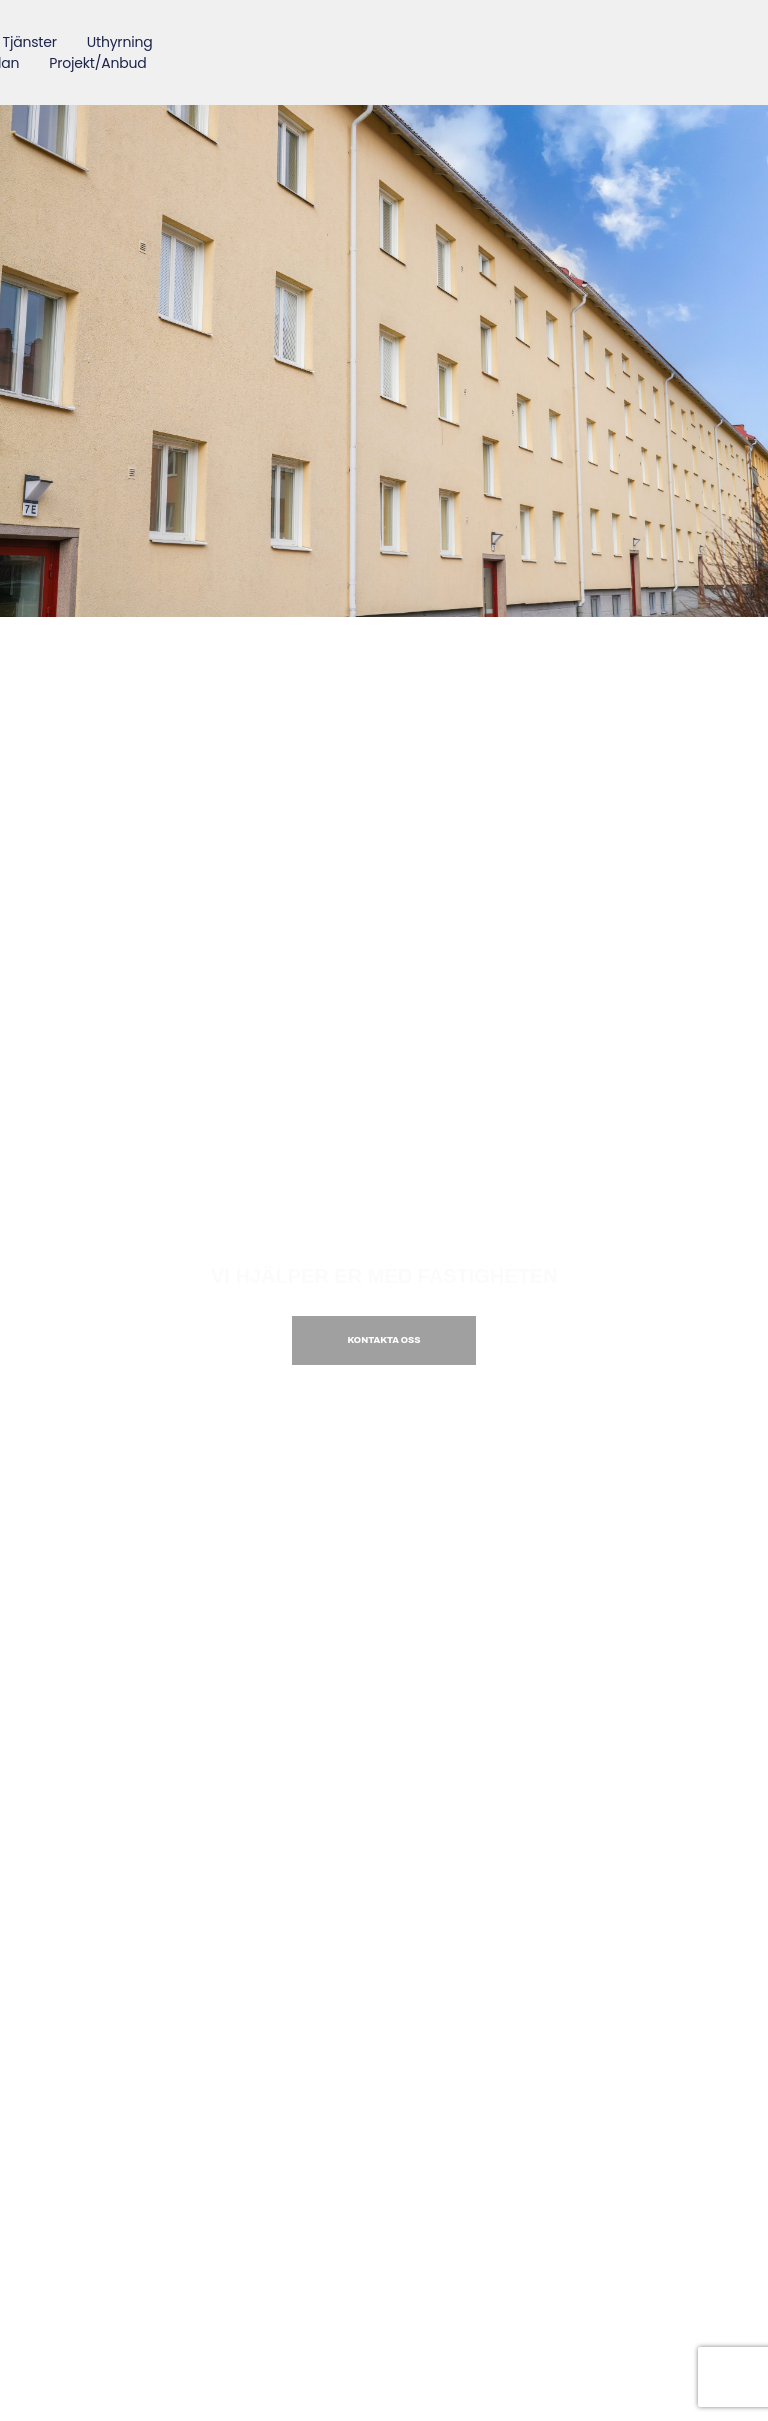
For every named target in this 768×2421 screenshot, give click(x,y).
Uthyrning (120, 42)
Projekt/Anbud (98, 63)
